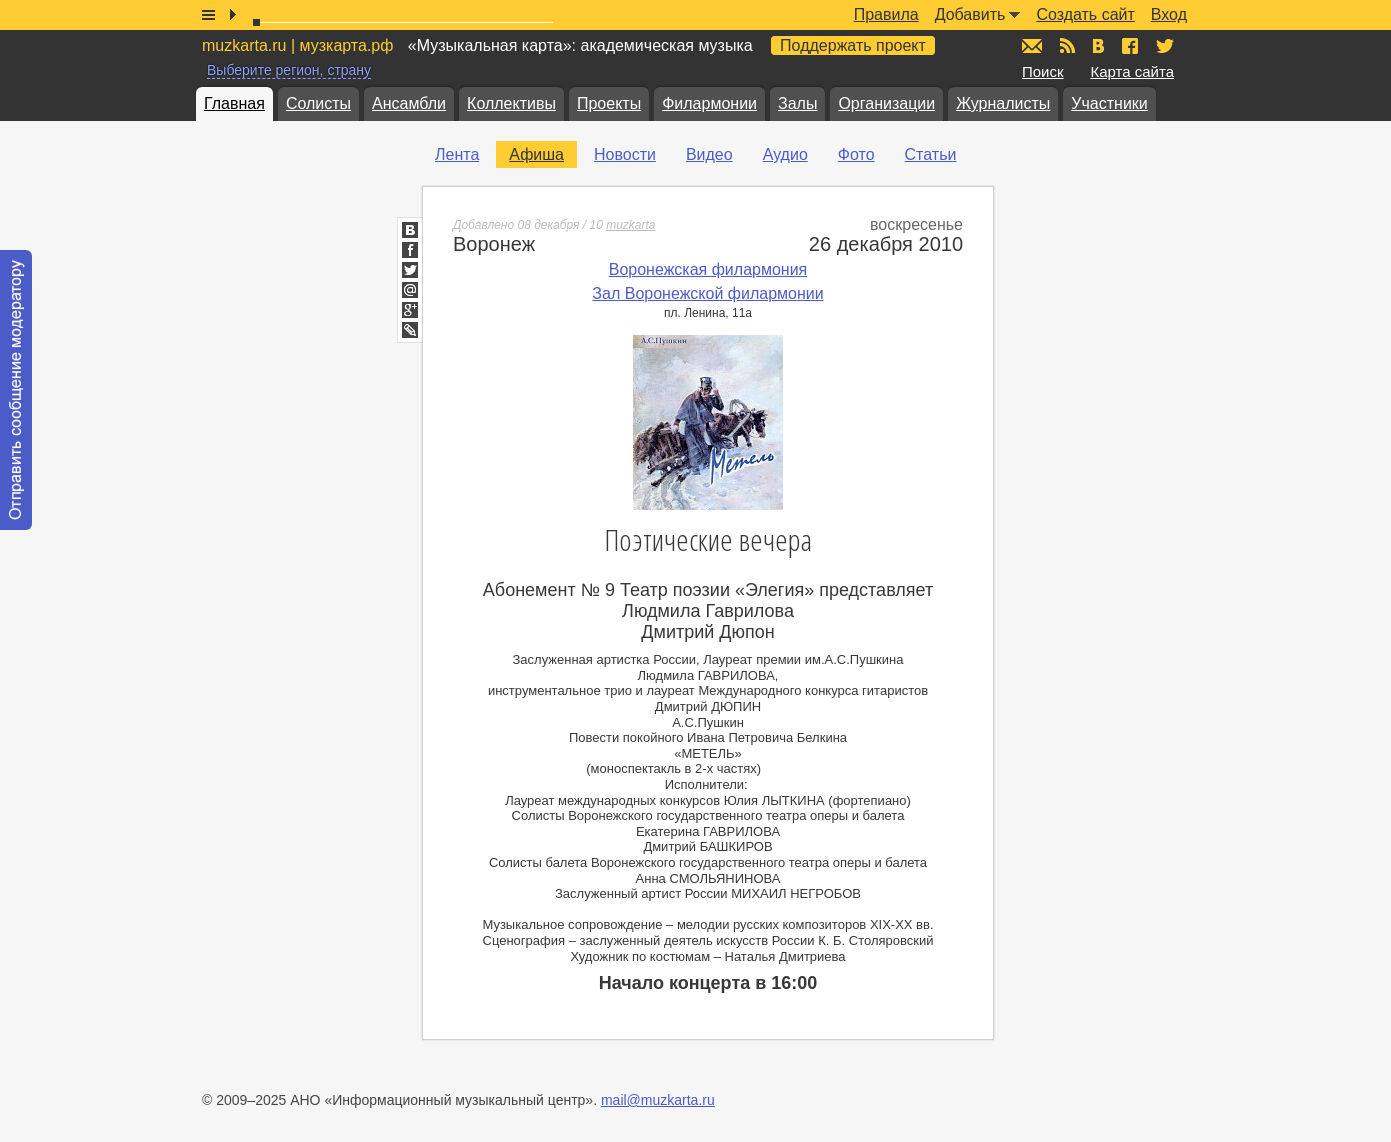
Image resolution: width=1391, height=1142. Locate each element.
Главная (234, 103)
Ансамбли (409, 103)
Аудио (785, 154)
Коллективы (511, 103)
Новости (625, 154)
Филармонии (709, 103)
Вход (1169, 14)
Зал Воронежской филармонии (707, 293)
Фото (856, 154)
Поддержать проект (853, 45)
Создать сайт (1085, 14)
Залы (797, 103)
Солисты (318, 103)
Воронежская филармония (708, 269)
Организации (886, 103)
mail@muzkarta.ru (658, 1100)
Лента (457, 154)
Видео (709, 154)
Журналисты (1003, 103)
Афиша (536, 154)
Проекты (609, 103)
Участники (1109, 103)
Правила (886, 14)
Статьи (931, 154)
